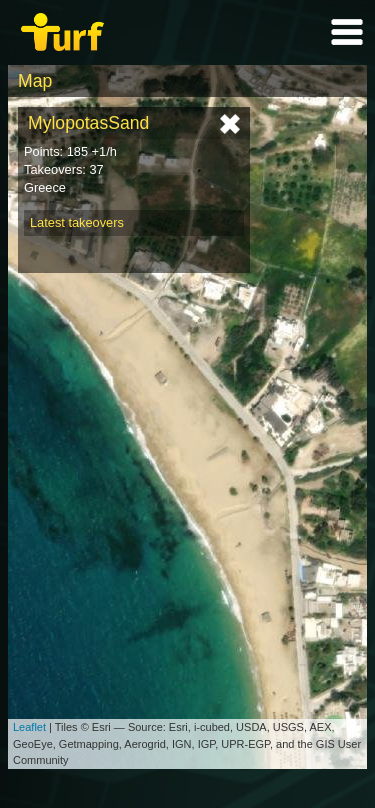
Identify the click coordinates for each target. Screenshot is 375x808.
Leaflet (29, 727)
